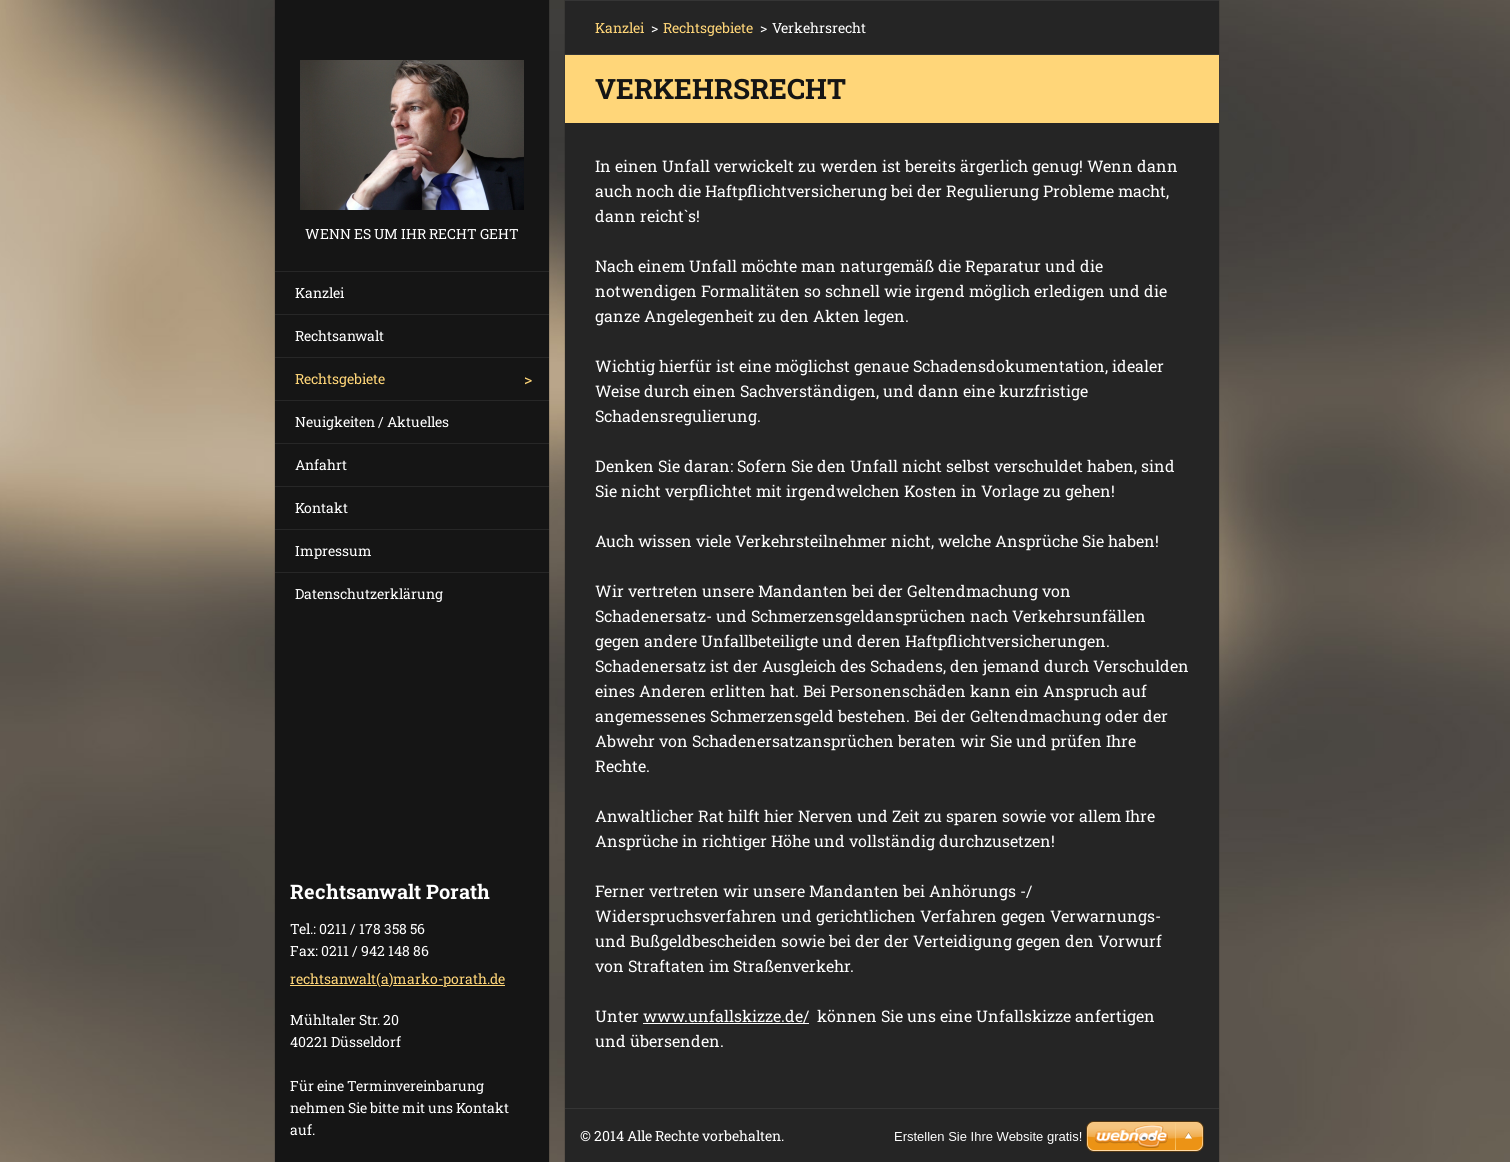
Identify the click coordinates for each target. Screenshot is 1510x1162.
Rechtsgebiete (340, 378)
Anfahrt (321, 464)
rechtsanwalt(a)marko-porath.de (397, 978)
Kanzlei (319, 292)
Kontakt (321, 507)
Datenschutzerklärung (369, 593)
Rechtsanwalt (339, 335)
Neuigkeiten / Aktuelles (372, 421)
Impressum (333, 550)
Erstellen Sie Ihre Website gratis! (988, 1136)
